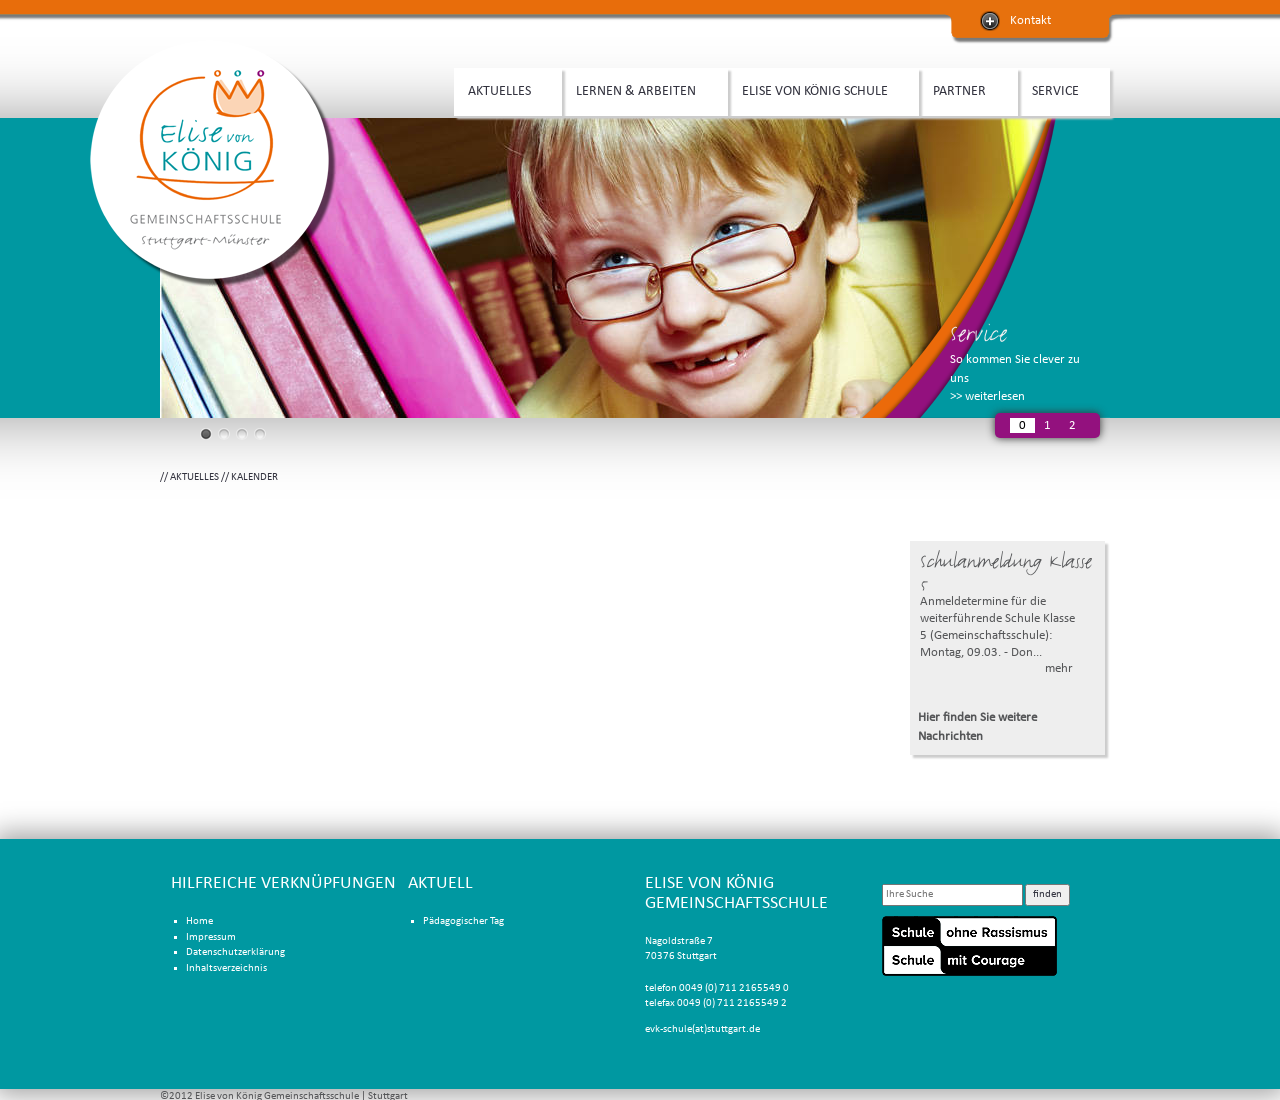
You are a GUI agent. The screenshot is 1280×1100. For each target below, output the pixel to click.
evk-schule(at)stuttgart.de (702, 1029)
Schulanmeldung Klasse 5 (1006, 572)
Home (199, 921)
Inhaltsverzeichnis (226, 968)
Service (978, 333)
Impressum (211, 937)
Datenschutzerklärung (235, 952)
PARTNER (963, 89)
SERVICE (1059, 89)
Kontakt (1030, 20)
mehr (1059, 668)
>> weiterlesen (987, 396)
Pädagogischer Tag (463, 921)
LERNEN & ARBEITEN (639, 89)
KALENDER (254, 477)
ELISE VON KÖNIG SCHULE (818, 89)
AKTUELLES (503, 89)
